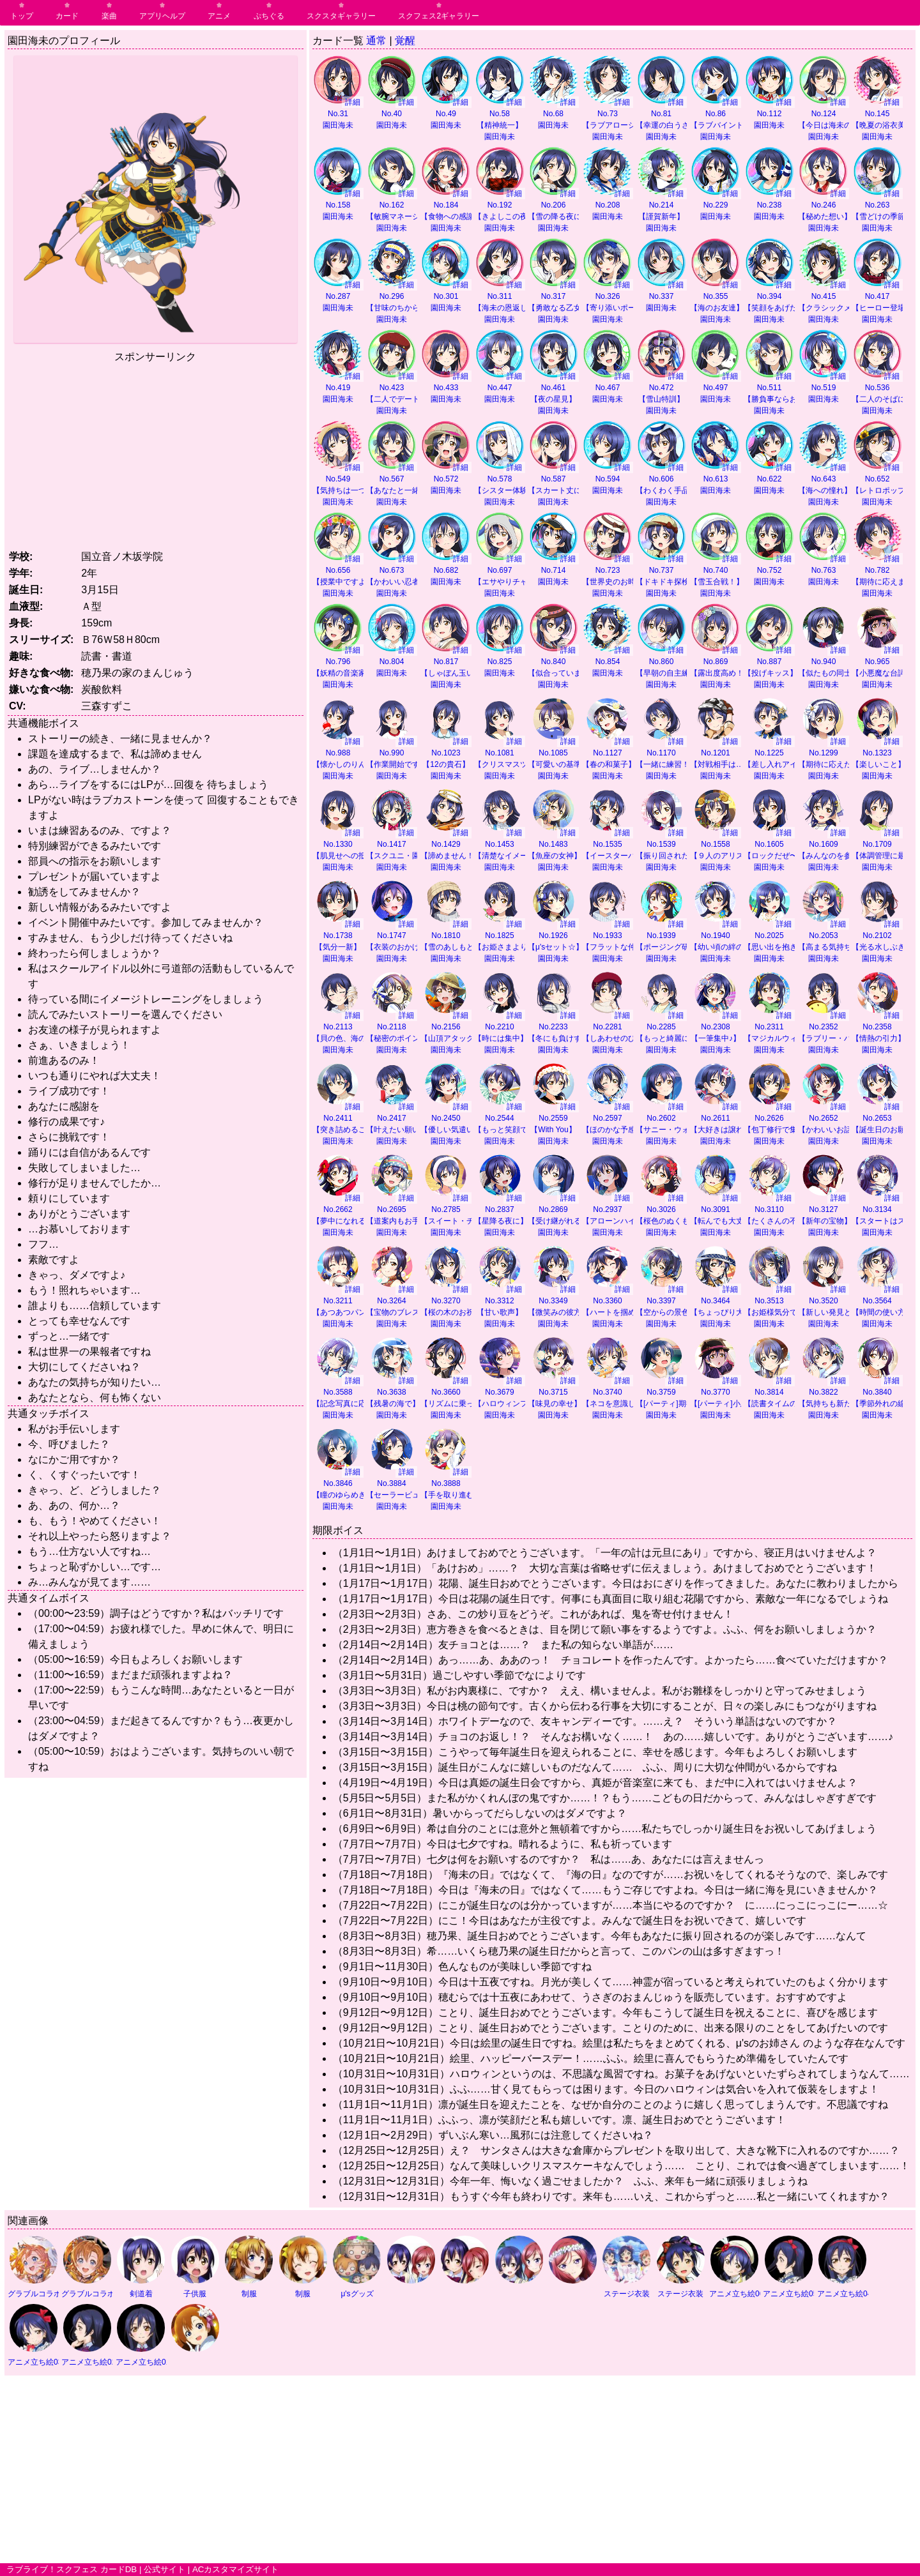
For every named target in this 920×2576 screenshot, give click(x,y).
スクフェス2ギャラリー (438, 15)
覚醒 (405, 40)
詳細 (352, 102)
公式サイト (164, 2569)
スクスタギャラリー (341, 15)
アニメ (219, 15)
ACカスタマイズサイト (235, 2569)
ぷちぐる (269, 15)
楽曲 (109, 15)
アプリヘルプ (162, 15)
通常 (376, 40)
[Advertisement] (155, 454)
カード (67, 15)
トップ (21, 15)
